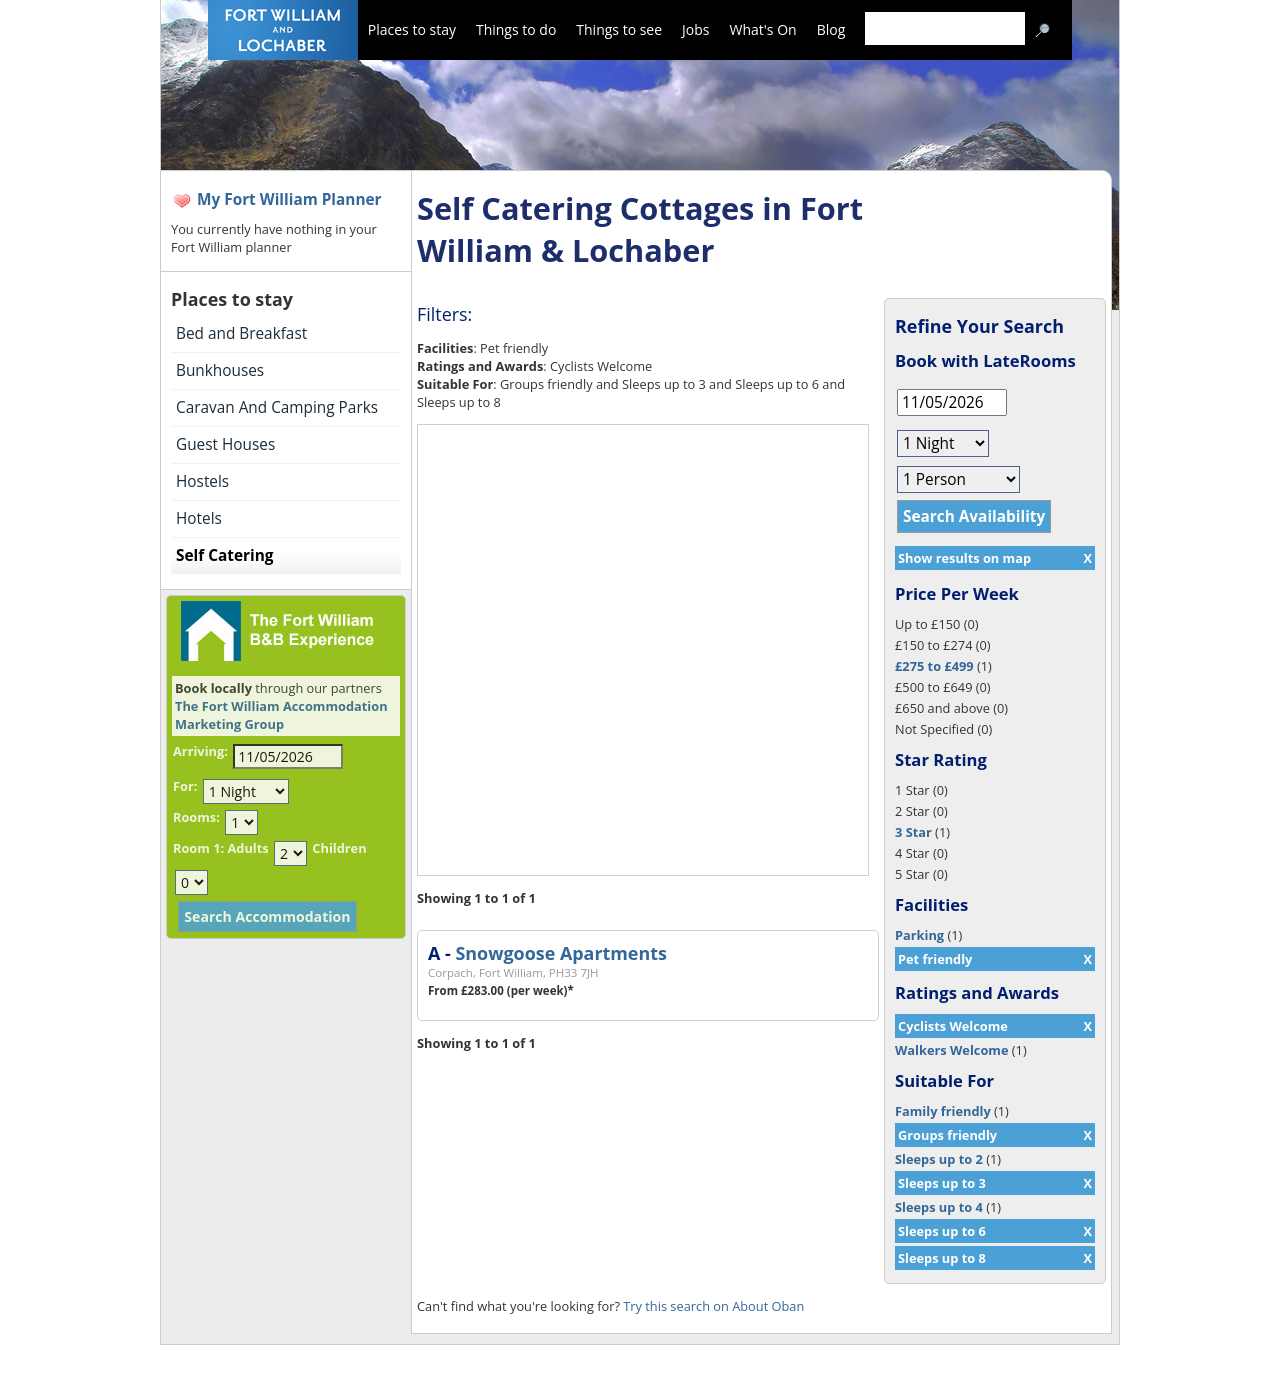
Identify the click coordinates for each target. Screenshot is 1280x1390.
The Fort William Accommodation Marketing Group (281, 715)
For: (185, 786)
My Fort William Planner (289, 199)
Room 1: (198, 848)
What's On (763, 29)
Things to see (619, 29)
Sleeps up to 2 (939, 1159)
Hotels (199, 518)
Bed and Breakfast (241, 333)
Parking (919, 935)
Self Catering (224, 555)
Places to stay (412, 29)
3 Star (913, 832)
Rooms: (196, 817)
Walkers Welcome (951, 1050)
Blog (831, 29)
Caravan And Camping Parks (277, 407)
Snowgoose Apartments (560, 953)
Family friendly (943, 1111)
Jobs (695, 29)
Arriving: (200, 751)
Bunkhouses (220, 370)
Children (339, 848)
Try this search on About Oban (713, 1306)
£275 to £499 (934, 666)
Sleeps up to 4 (939, 1207)
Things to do (516, 29)
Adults (247, 848)
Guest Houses (225, 444)
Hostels (202, 481)
